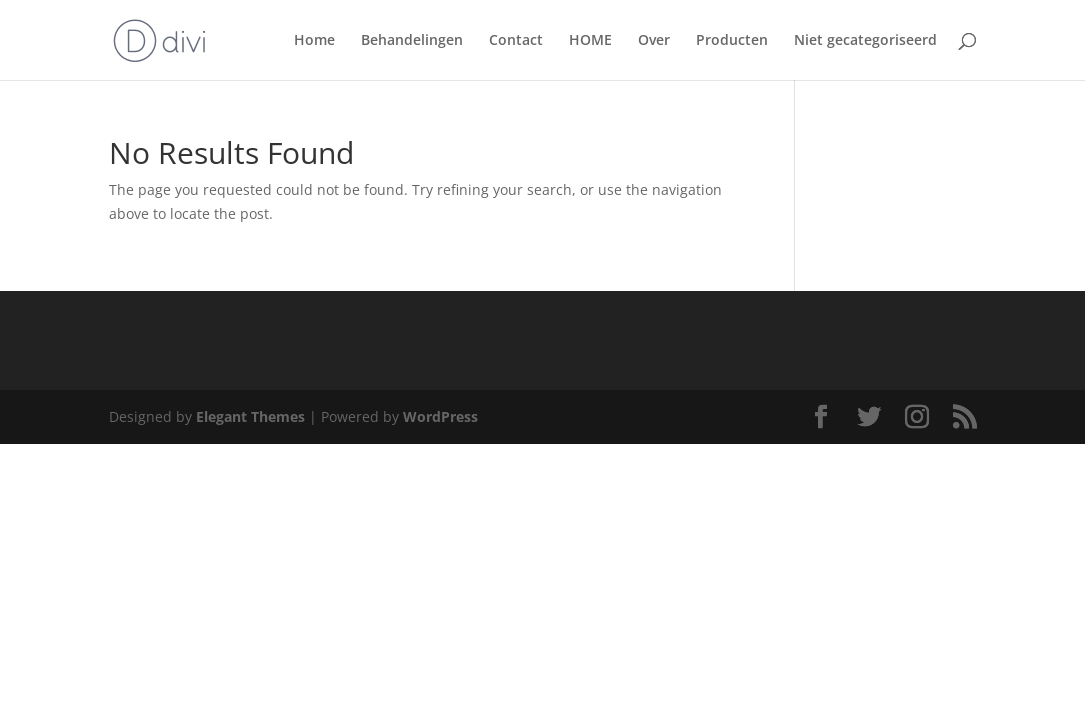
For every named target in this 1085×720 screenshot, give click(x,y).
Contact (516, 41)
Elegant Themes (250, 416)
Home (314, 41)
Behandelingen (412, 41)
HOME (590, 41)
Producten (732, 41)
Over (654, 41)
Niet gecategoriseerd (865, 41)
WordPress (440, 416)
